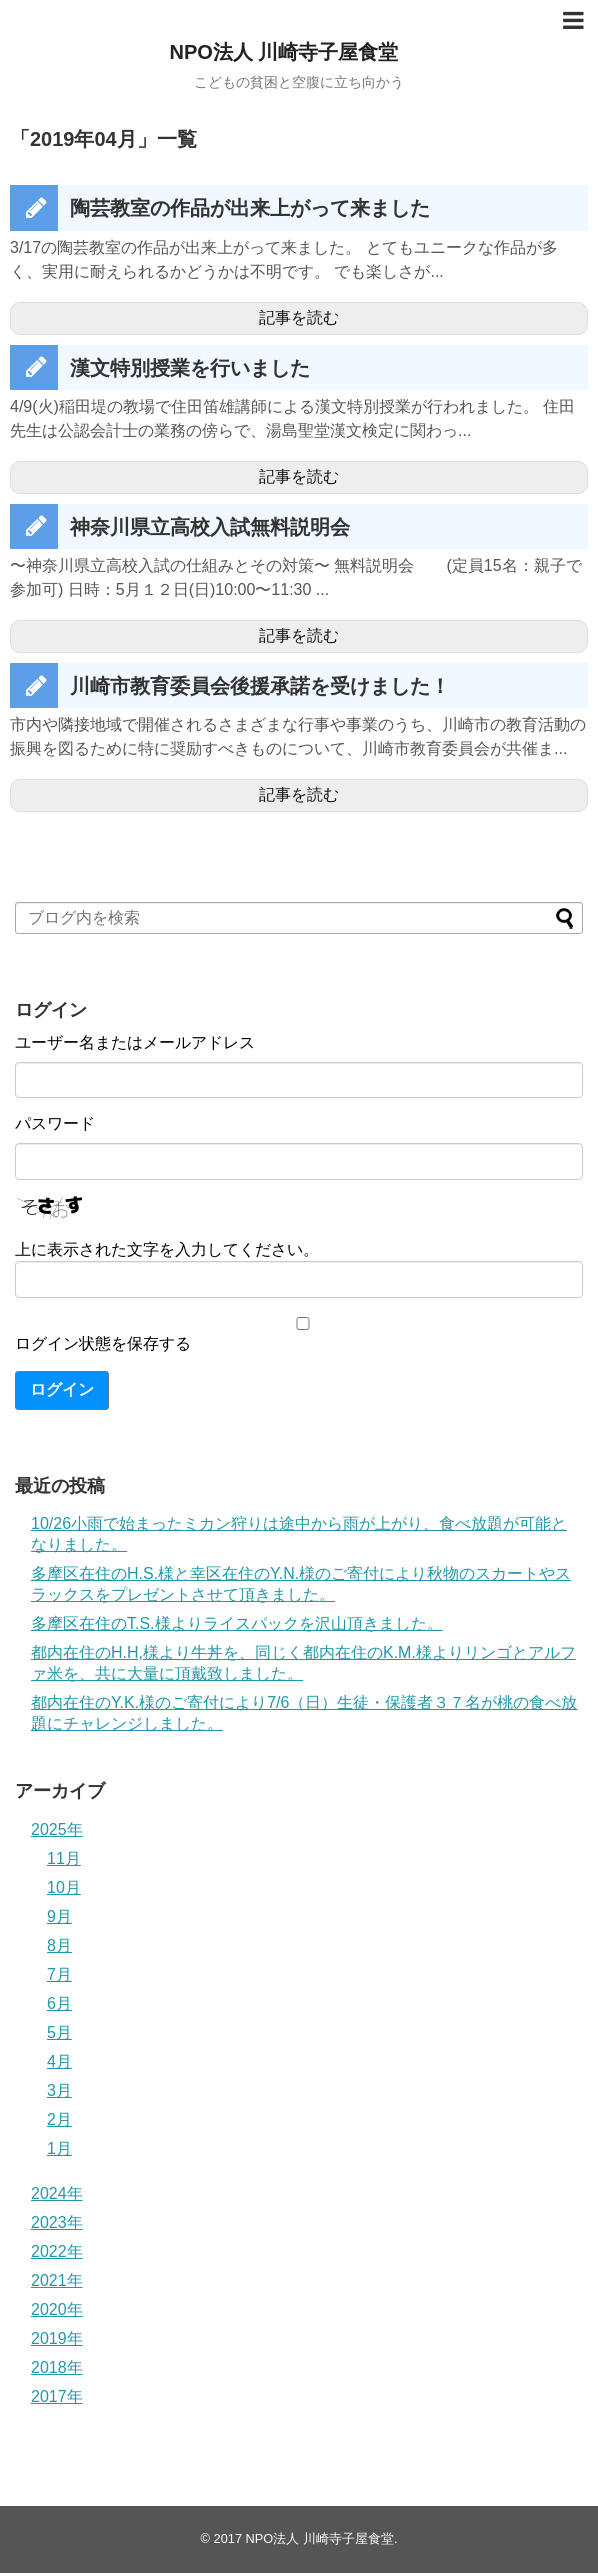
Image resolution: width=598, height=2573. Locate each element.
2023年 (57, 2222)
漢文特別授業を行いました (190, 368)
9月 (59, 1916)
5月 (59, 2032)
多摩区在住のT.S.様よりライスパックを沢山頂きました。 (237, 1623)
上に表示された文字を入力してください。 (167, 1249)
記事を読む (299, 317)
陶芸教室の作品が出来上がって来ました (250, 208)
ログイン (62, 1389)
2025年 (57, 1829)
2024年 (57, 2193)
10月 (64, 1887)
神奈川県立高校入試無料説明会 (210, 527)
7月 (59, 1974)
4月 (59, 2061)
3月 (59, 2090)
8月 (59, 1945)
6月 (59, 2003)
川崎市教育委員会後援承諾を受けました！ (260, 686)
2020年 (57, 2309)
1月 (59, 2148)
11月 (64, 1858)
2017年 (57, 2396)
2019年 (57, 2338)
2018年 (57, 2367)
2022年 (57, 2251)
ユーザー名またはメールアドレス (135, 1042)
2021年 (57, 2280)
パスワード (55, 1123)
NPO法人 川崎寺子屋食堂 (284, 52)
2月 (59, 2119)
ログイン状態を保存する (103, 1343)
